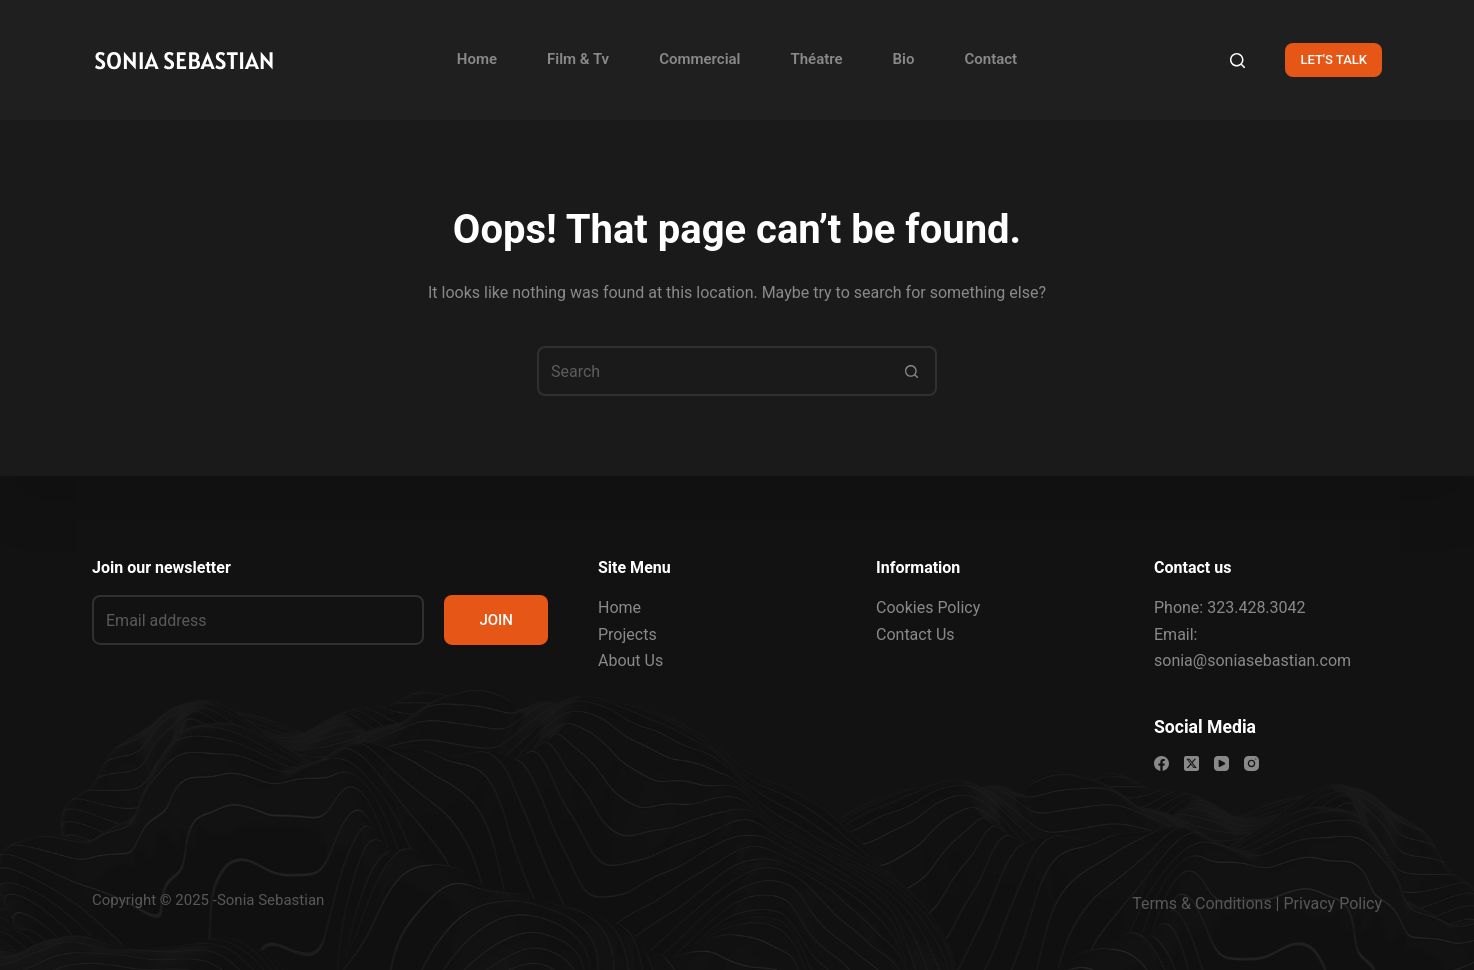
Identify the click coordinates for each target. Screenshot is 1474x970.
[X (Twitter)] (1191, 763)
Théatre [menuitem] (817, 59)
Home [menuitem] (477, 59)
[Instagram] (1251, 763)
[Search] (1237, 60)
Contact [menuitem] (991, 59)
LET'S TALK (1333, 59)
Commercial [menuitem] (699, 59)
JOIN (496, 620)
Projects (627, 634)
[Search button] (912, 371)
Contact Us (915, 634)
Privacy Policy (1333, 903)
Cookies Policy (928, 607)
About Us (630, 660)
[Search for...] (712, 371)
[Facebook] (1161, 763)
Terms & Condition (1197, 903)
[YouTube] (1221, 763)
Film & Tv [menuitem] (578, 59)
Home (619, 607)
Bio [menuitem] (904, 59)
